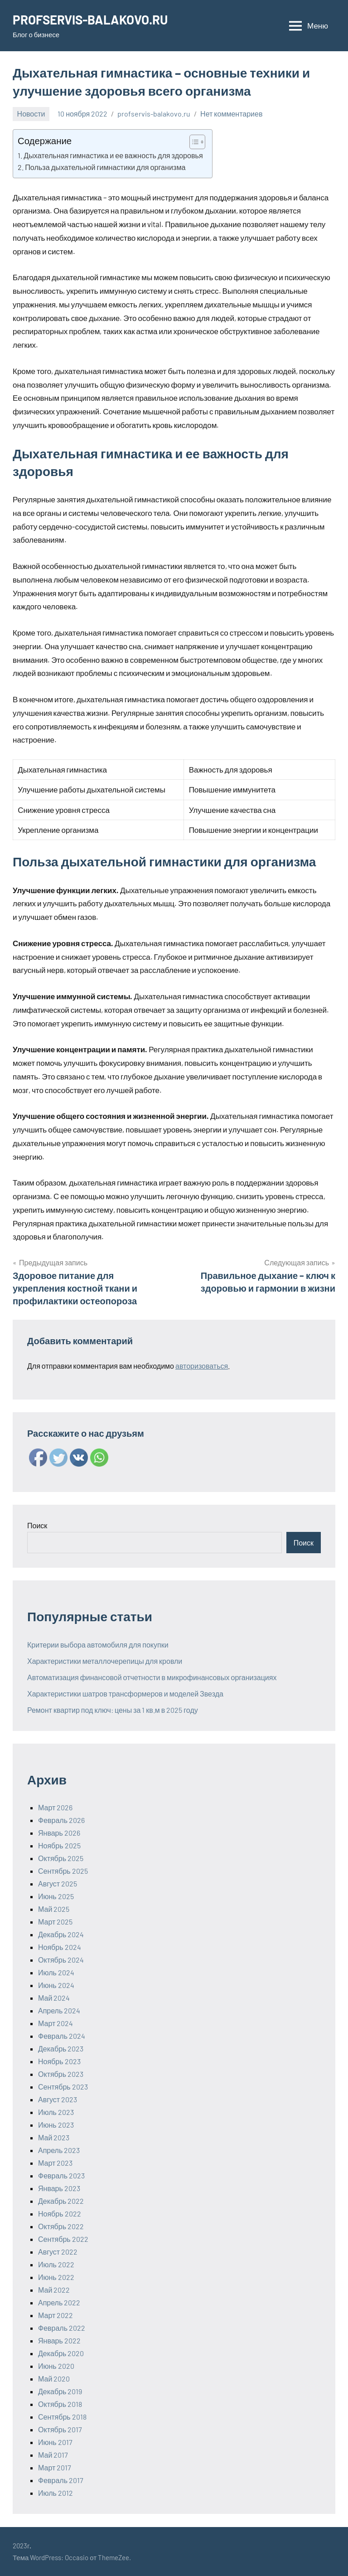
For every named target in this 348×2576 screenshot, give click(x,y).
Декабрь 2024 (61, 1934)
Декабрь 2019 (60, 2391)
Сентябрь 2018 (62, 2416)
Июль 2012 (55, 2493)
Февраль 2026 (61, 1820)
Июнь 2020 (56, 2366)
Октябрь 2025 (60, 1858)
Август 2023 (57, 2099)
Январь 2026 (59, 1832)
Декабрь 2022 (61, 2201)
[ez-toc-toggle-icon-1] (193, 142)
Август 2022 (57, 2251)
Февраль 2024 (61, 2036)
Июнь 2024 (56, 1985)
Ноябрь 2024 (59, 1947)
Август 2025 (57, 1883)
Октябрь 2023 (60, 2074)
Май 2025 (53, 1909)
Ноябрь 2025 (59, 1845)
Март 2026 (55, 1807)
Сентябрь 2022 (63, 2239)
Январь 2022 (59, 2340)
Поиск (37, 1525)
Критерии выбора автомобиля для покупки (98, 1644)
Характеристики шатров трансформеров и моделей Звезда (125, 1693)
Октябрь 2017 (60, 2429)
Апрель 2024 (59, 2010)
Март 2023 (55, 2162)
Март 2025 (55, 1921)
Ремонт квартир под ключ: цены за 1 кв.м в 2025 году (112, 1710)
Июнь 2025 (56, 1896)
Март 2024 (55, 2023)
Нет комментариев (231, 113)
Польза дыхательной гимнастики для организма (105, 167)
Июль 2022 (56, 2264)
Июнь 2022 (56, 2277)
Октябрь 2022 (61, 2226)
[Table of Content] (197, 142)
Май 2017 (53, 2454)
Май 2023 (53, 2137)
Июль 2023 (56, 2112)
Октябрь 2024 (61, 1959)
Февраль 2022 (61, 2327)
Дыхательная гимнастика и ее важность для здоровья (113, 155)
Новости (31, 113)
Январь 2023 (59, 2188)
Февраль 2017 (60, 2480)
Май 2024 (54, 1997)
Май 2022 (54, 2289)
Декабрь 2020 (61, 2353)
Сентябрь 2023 (63, 2086)
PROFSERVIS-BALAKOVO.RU (91, 19)
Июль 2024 (56, 1972)
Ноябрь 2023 (59, 2061)
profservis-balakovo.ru (153, 113)
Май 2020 (54, 2378)
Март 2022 (55, 2315)
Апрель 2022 (59, 2302)
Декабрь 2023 (60, 2048)
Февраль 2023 (61, 2175)
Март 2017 (54, 2467)
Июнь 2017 (55, 2442)
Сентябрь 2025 (63, 1870)
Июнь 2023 (56, 2124)
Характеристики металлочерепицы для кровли (104, 1661)
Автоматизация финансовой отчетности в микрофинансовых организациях (151, 1677)
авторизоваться (201, 1365)
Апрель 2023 (59, 2150)
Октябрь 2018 (60, 2404)
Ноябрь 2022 (59, 2213)
